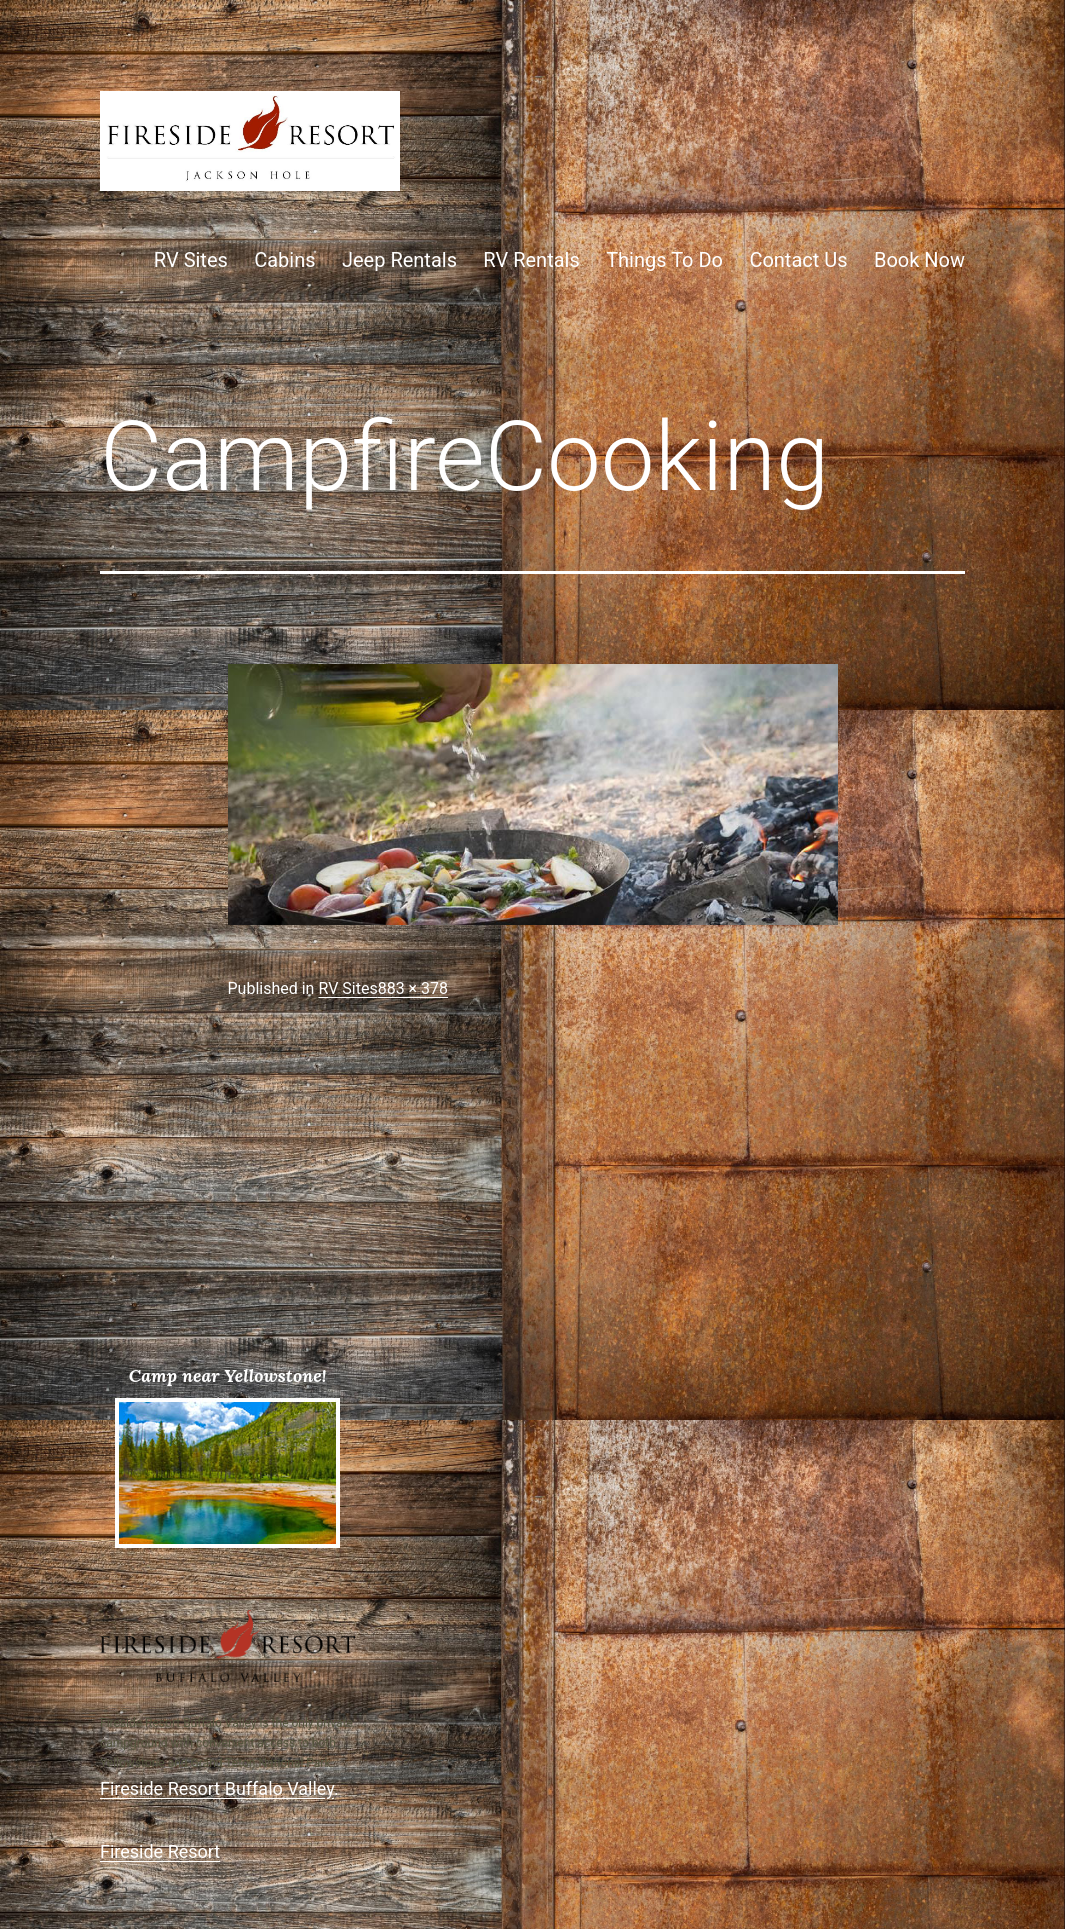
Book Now (919, 260)
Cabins (284, 260)
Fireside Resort (160, 1851)
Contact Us (798, 260)
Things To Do (664, 260)
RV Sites (191, 260)
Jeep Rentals (399, 260)
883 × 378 (413, 988)
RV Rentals (531, 260)
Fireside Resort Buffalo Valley (217, 1788)
